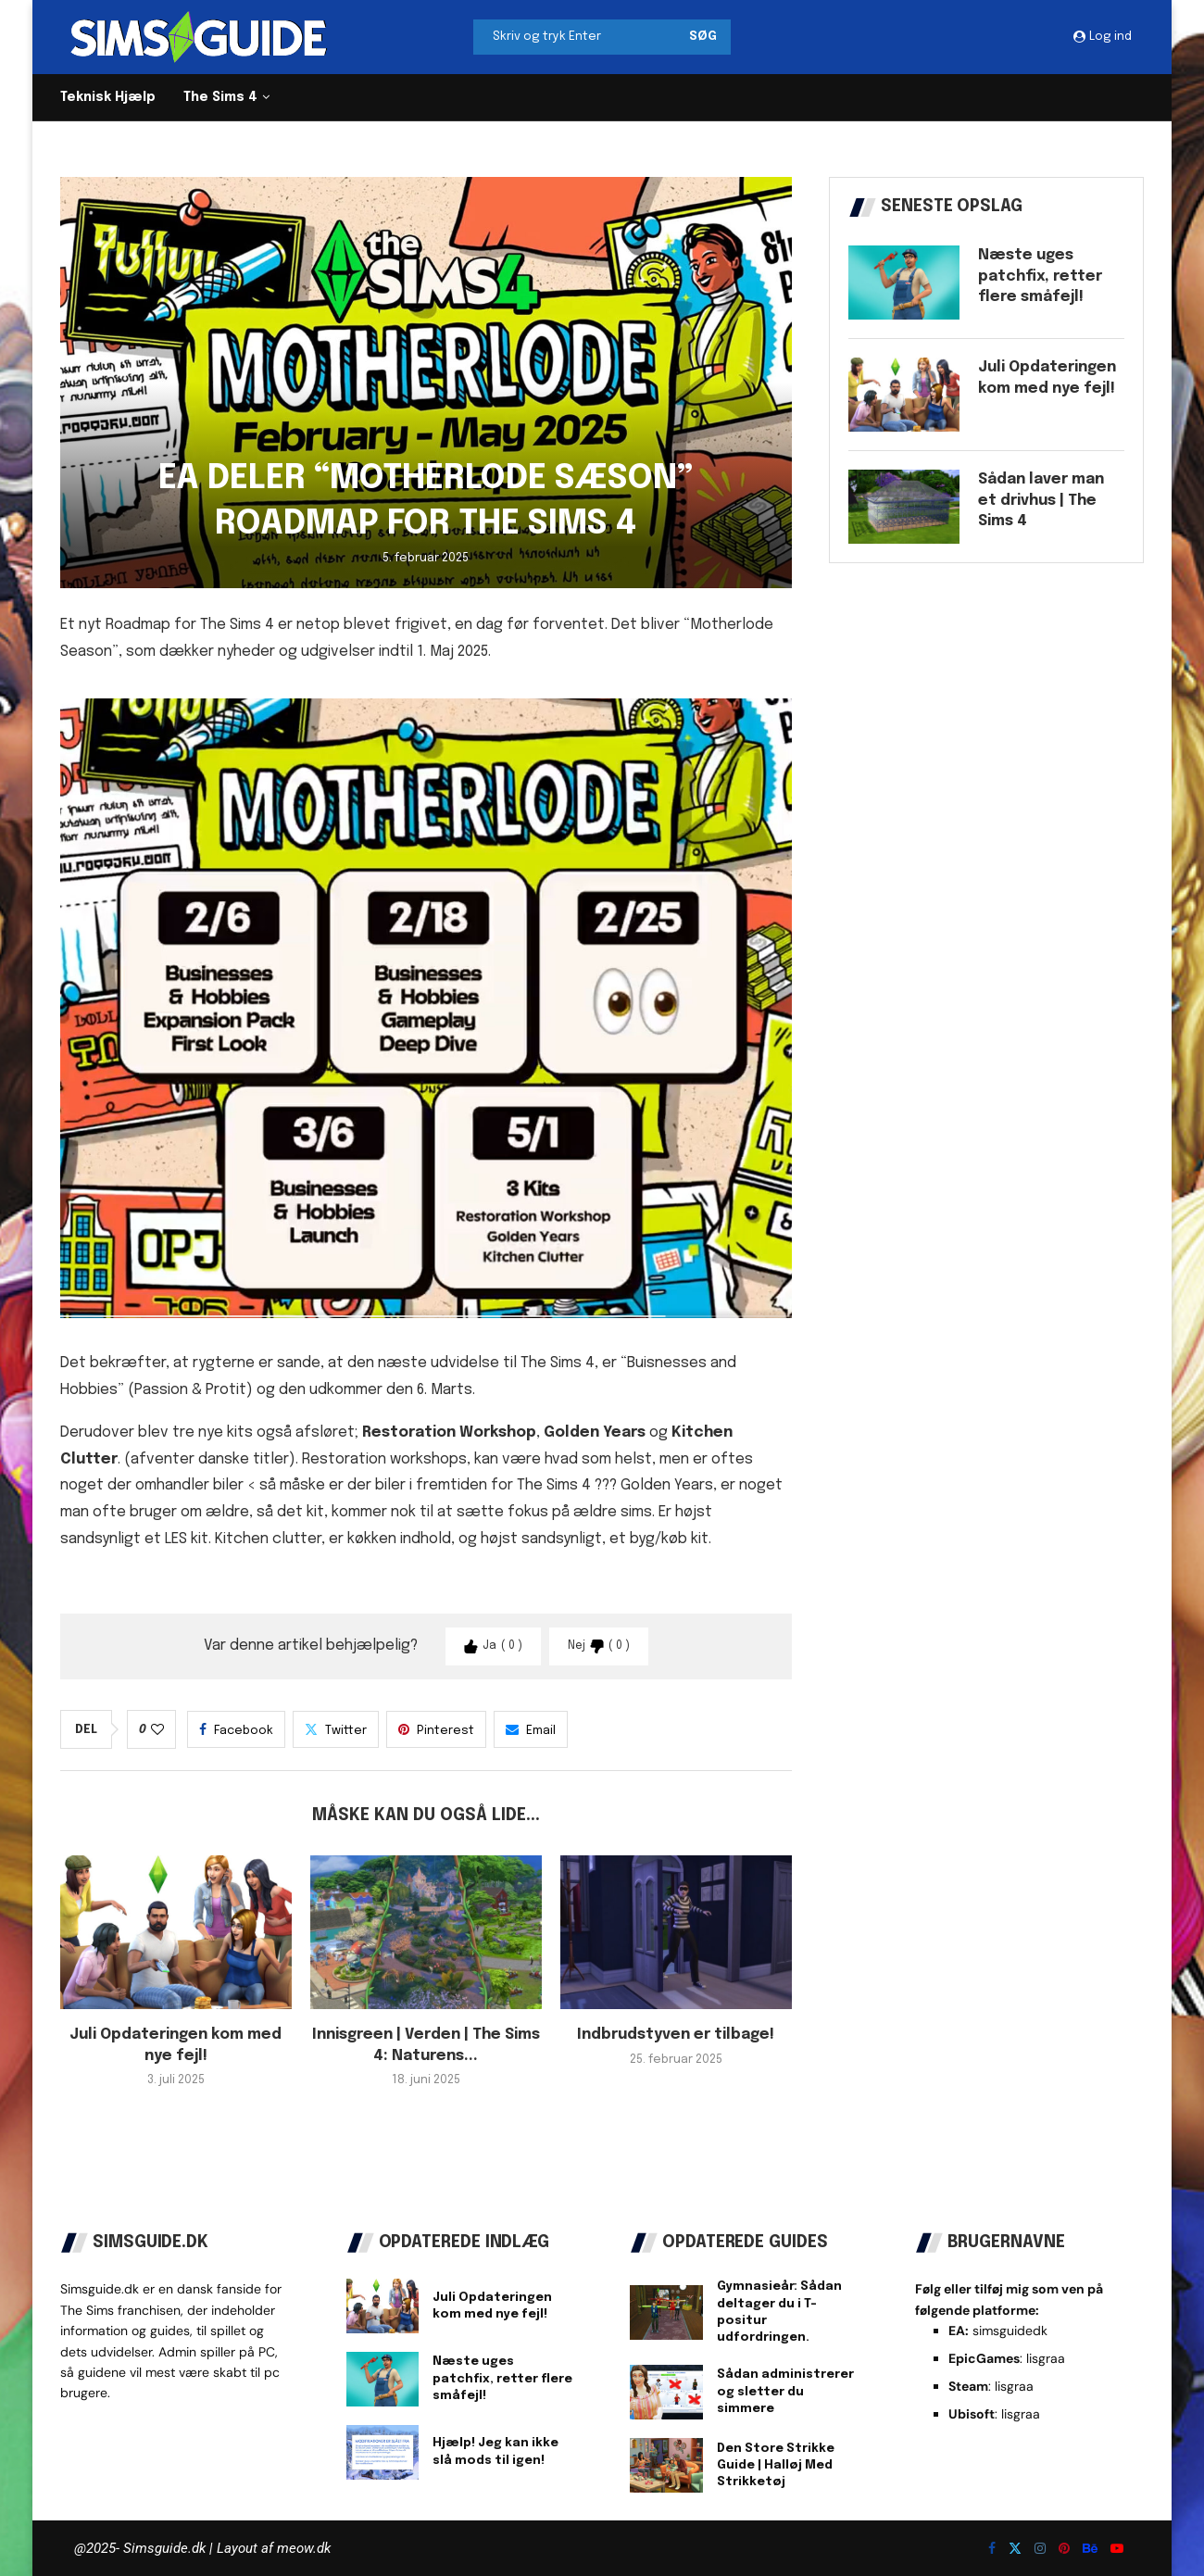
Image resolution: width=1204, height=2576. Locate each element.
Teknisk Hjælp (108, 97)
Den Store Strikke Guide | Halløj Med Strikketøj (775, 2465)
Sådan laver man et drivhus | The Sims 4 (1041, 500)
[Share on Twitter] (336, 1729)
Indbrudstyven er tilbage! (675, 2034)
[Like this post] (157, 1730)
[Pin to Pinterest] (436, 1729)
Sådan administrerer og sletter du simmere (785, 2391)
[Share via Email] (531, 1729)
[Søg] (602, 37)
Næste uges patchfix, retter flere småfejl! (1040, 276)
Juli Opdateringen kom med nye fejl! (1047, 377)
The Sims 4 (220, 97)
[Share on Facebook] (236, 1729)
